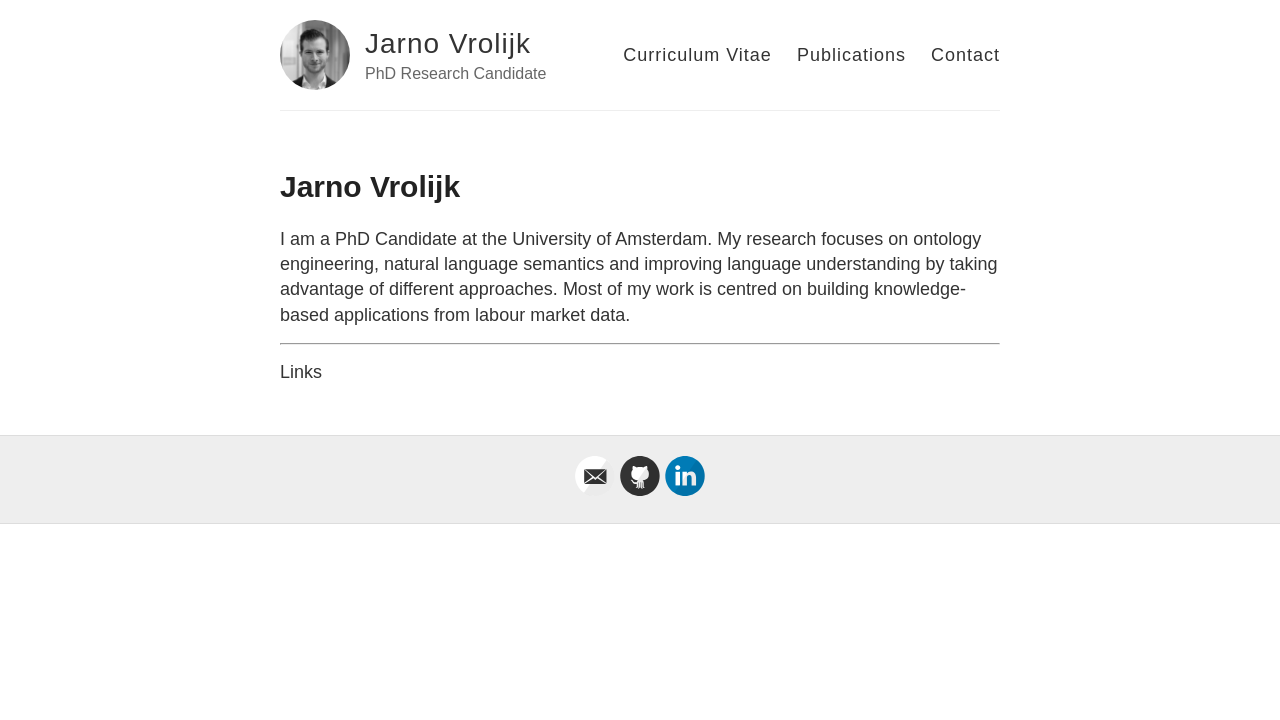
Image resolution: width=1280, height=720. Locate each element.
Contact (965, 55)
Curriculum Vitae (697, 55)
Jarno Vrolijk (448, 43)
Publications (851, 55)
